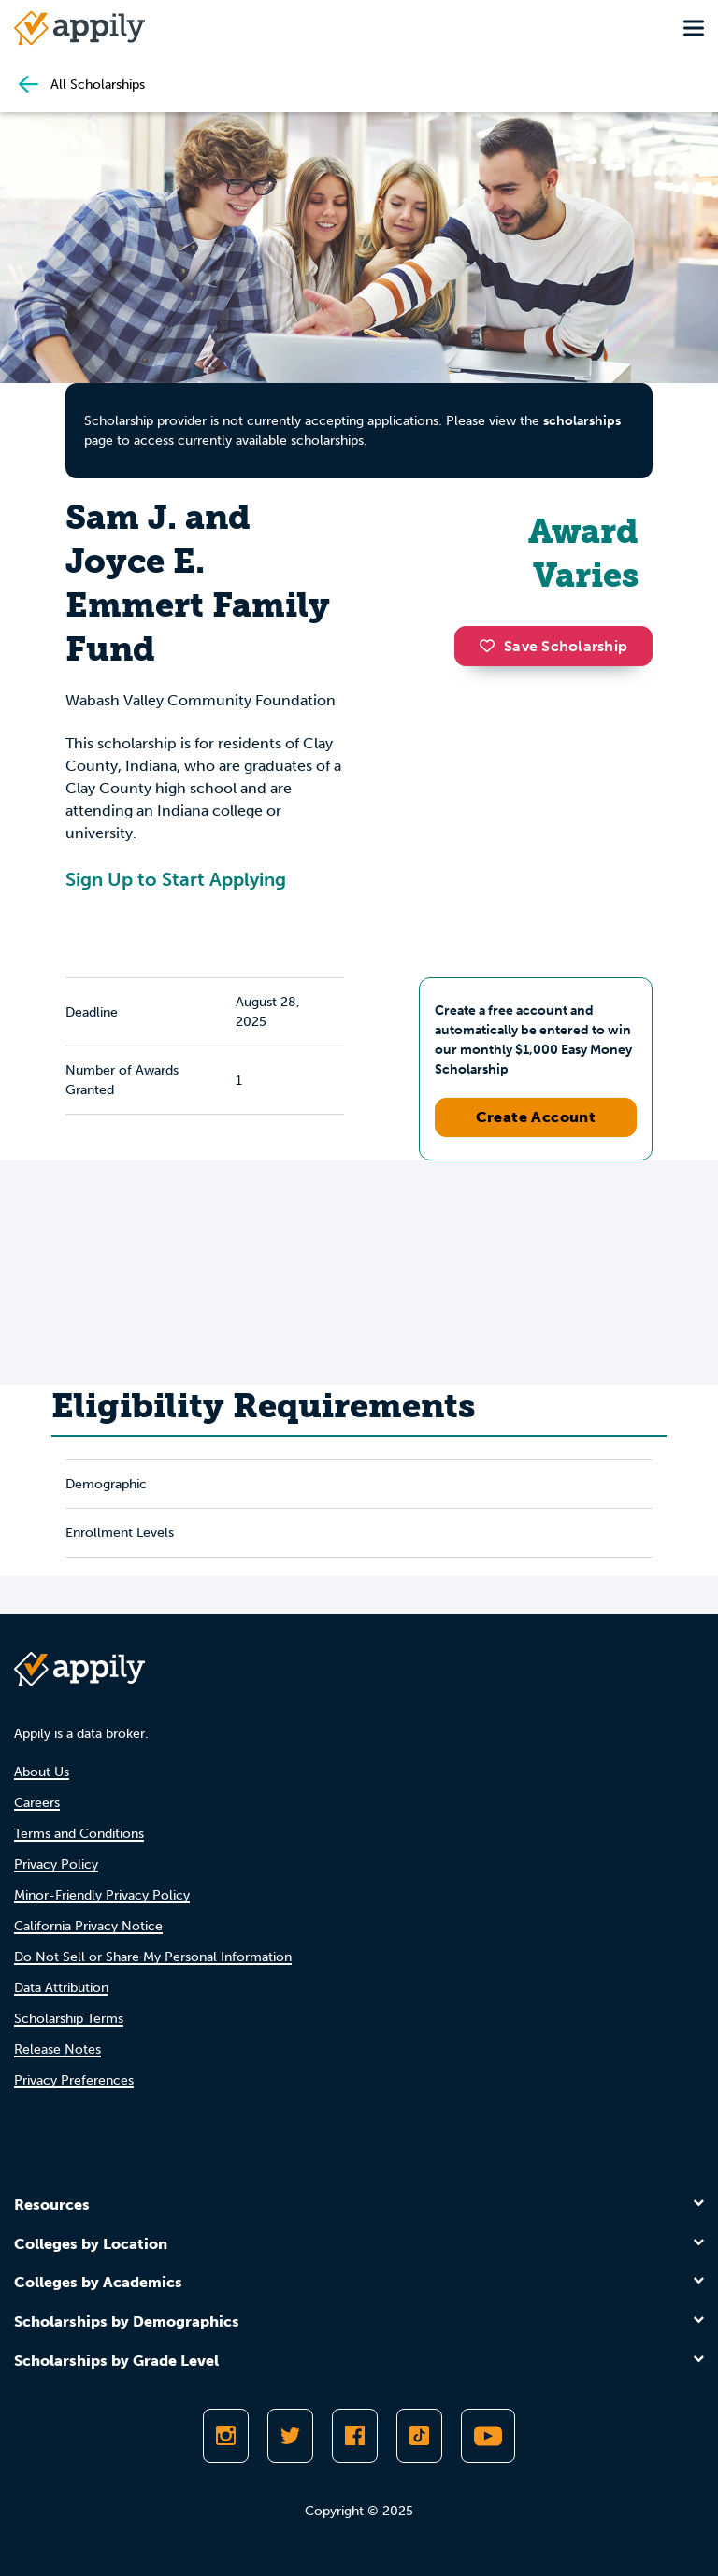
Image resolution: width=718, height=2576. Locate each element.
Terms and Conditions (79, 1834)
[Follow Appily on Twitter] (290, 2436)
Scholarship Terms (68, 2019)
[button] (492, 645)
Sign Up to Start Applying (175, 879)
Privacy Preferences (74, 2080)
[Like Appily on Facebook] (355, 2436)
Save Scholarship (553, 646)
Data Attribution (61, 1988)
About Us (41, 1772)
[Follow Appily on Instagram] (226, 2436)
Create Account (536, 1117)
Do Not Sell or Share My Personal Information (153, 1957)
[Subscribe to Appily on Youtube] (488, 2436)
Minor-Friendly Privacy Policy (102, 1895)
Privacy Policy (56, 1864)
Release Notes (57, 2049)
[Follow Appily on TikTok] (419, 2436)
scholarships (582, 421)
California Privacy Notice (88, 1926)
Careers (37, 1803)
